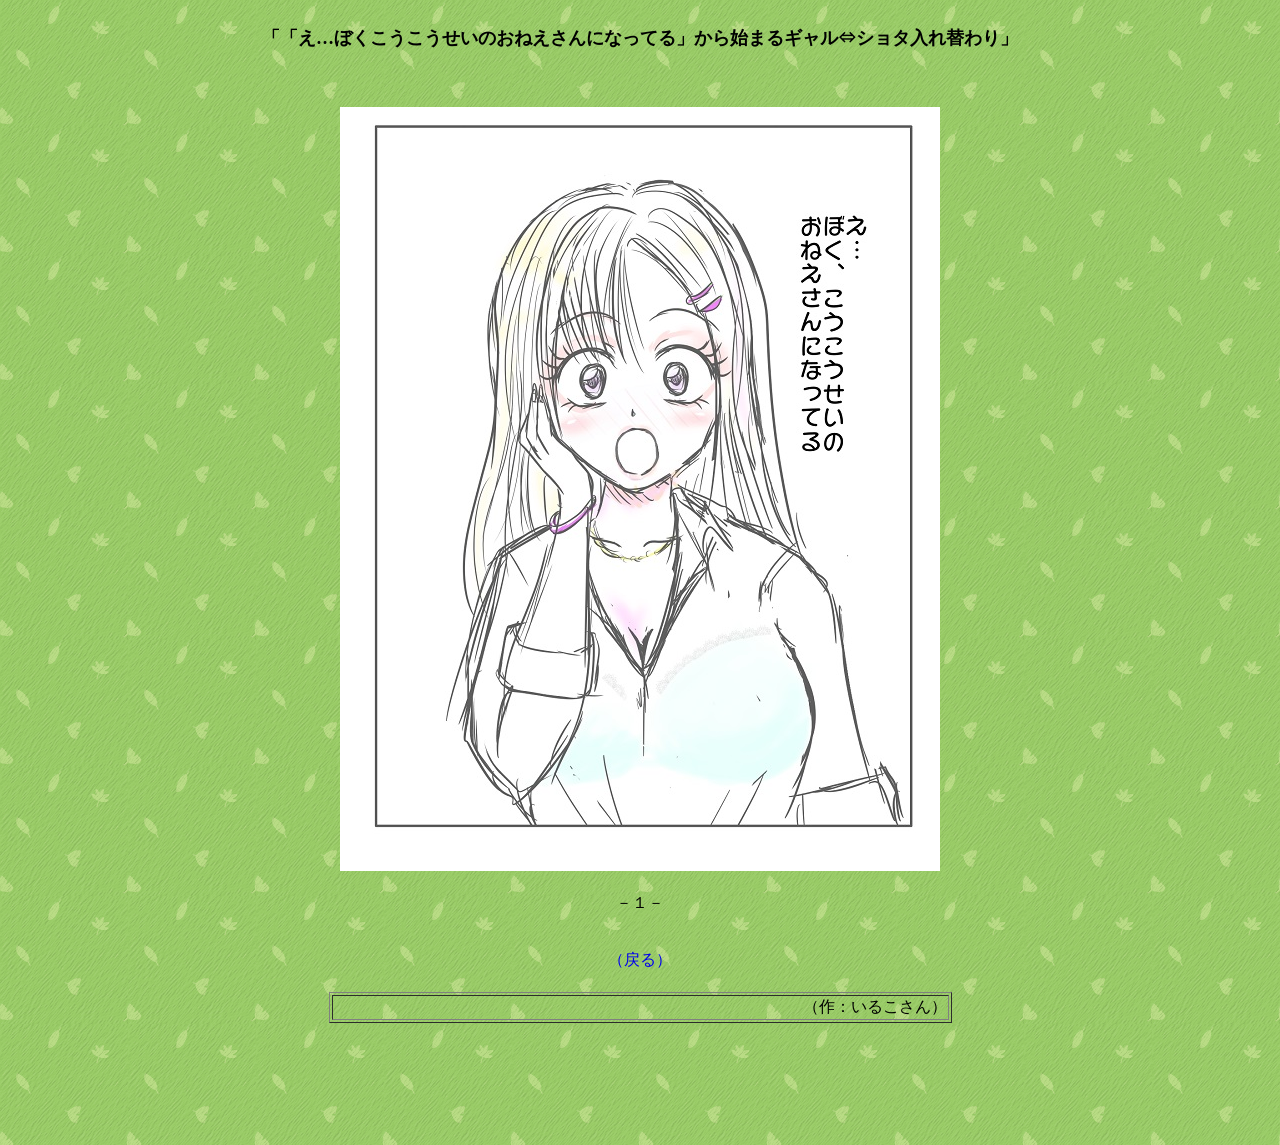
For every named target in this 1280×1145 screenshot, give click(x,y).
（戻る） (640, 959)
